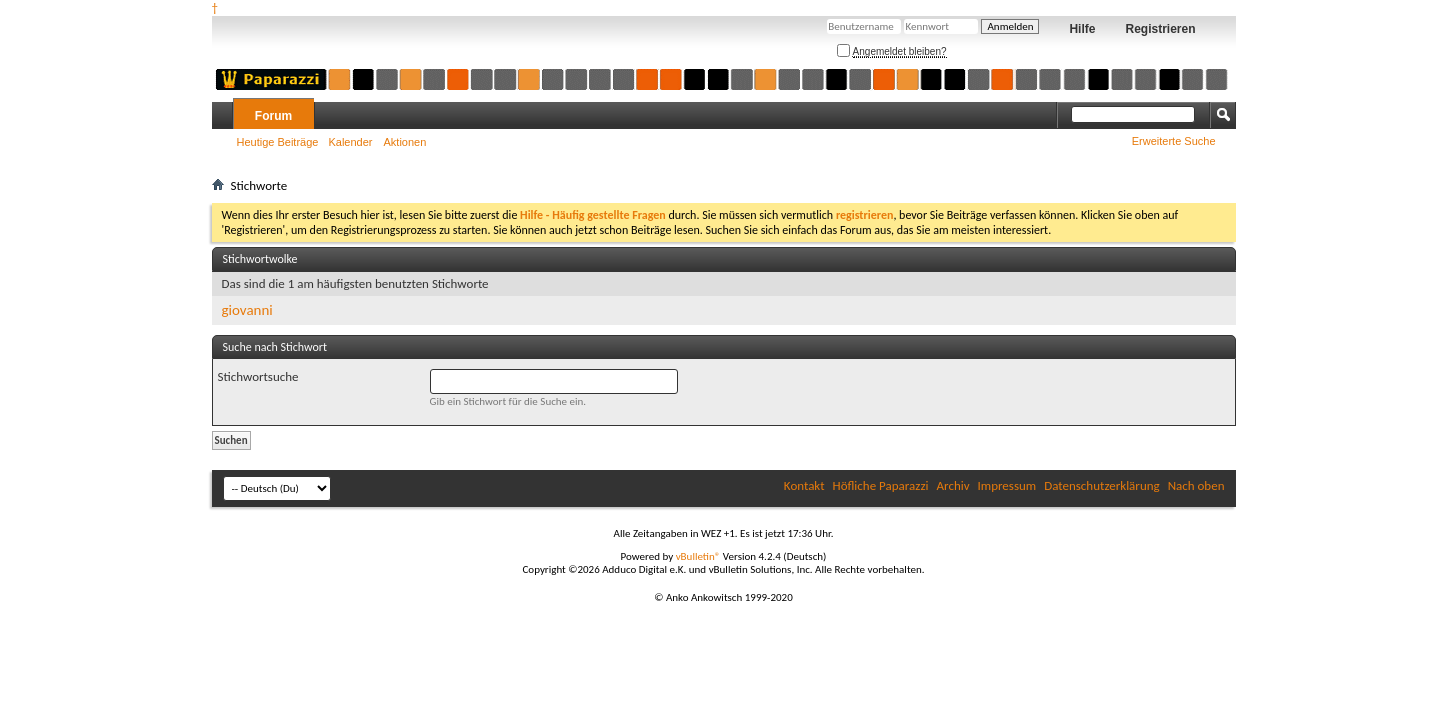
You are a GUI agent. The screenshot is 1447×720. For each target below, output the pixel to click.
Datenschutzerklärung (1102, 485)
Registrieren (1160, 29)
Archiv (953, 485)
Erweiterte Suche (1174, 141)
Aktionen (405, 142)
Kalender (350, 142)
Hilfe (1082, 29)
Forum (273, 116)
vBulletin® (698, 556)
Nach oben (1196, 485)
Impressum (1007, 485)
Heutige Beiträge (278, 142)
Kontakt (804, 485)
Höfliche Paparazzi (881, 485)
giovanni (247, 310)
